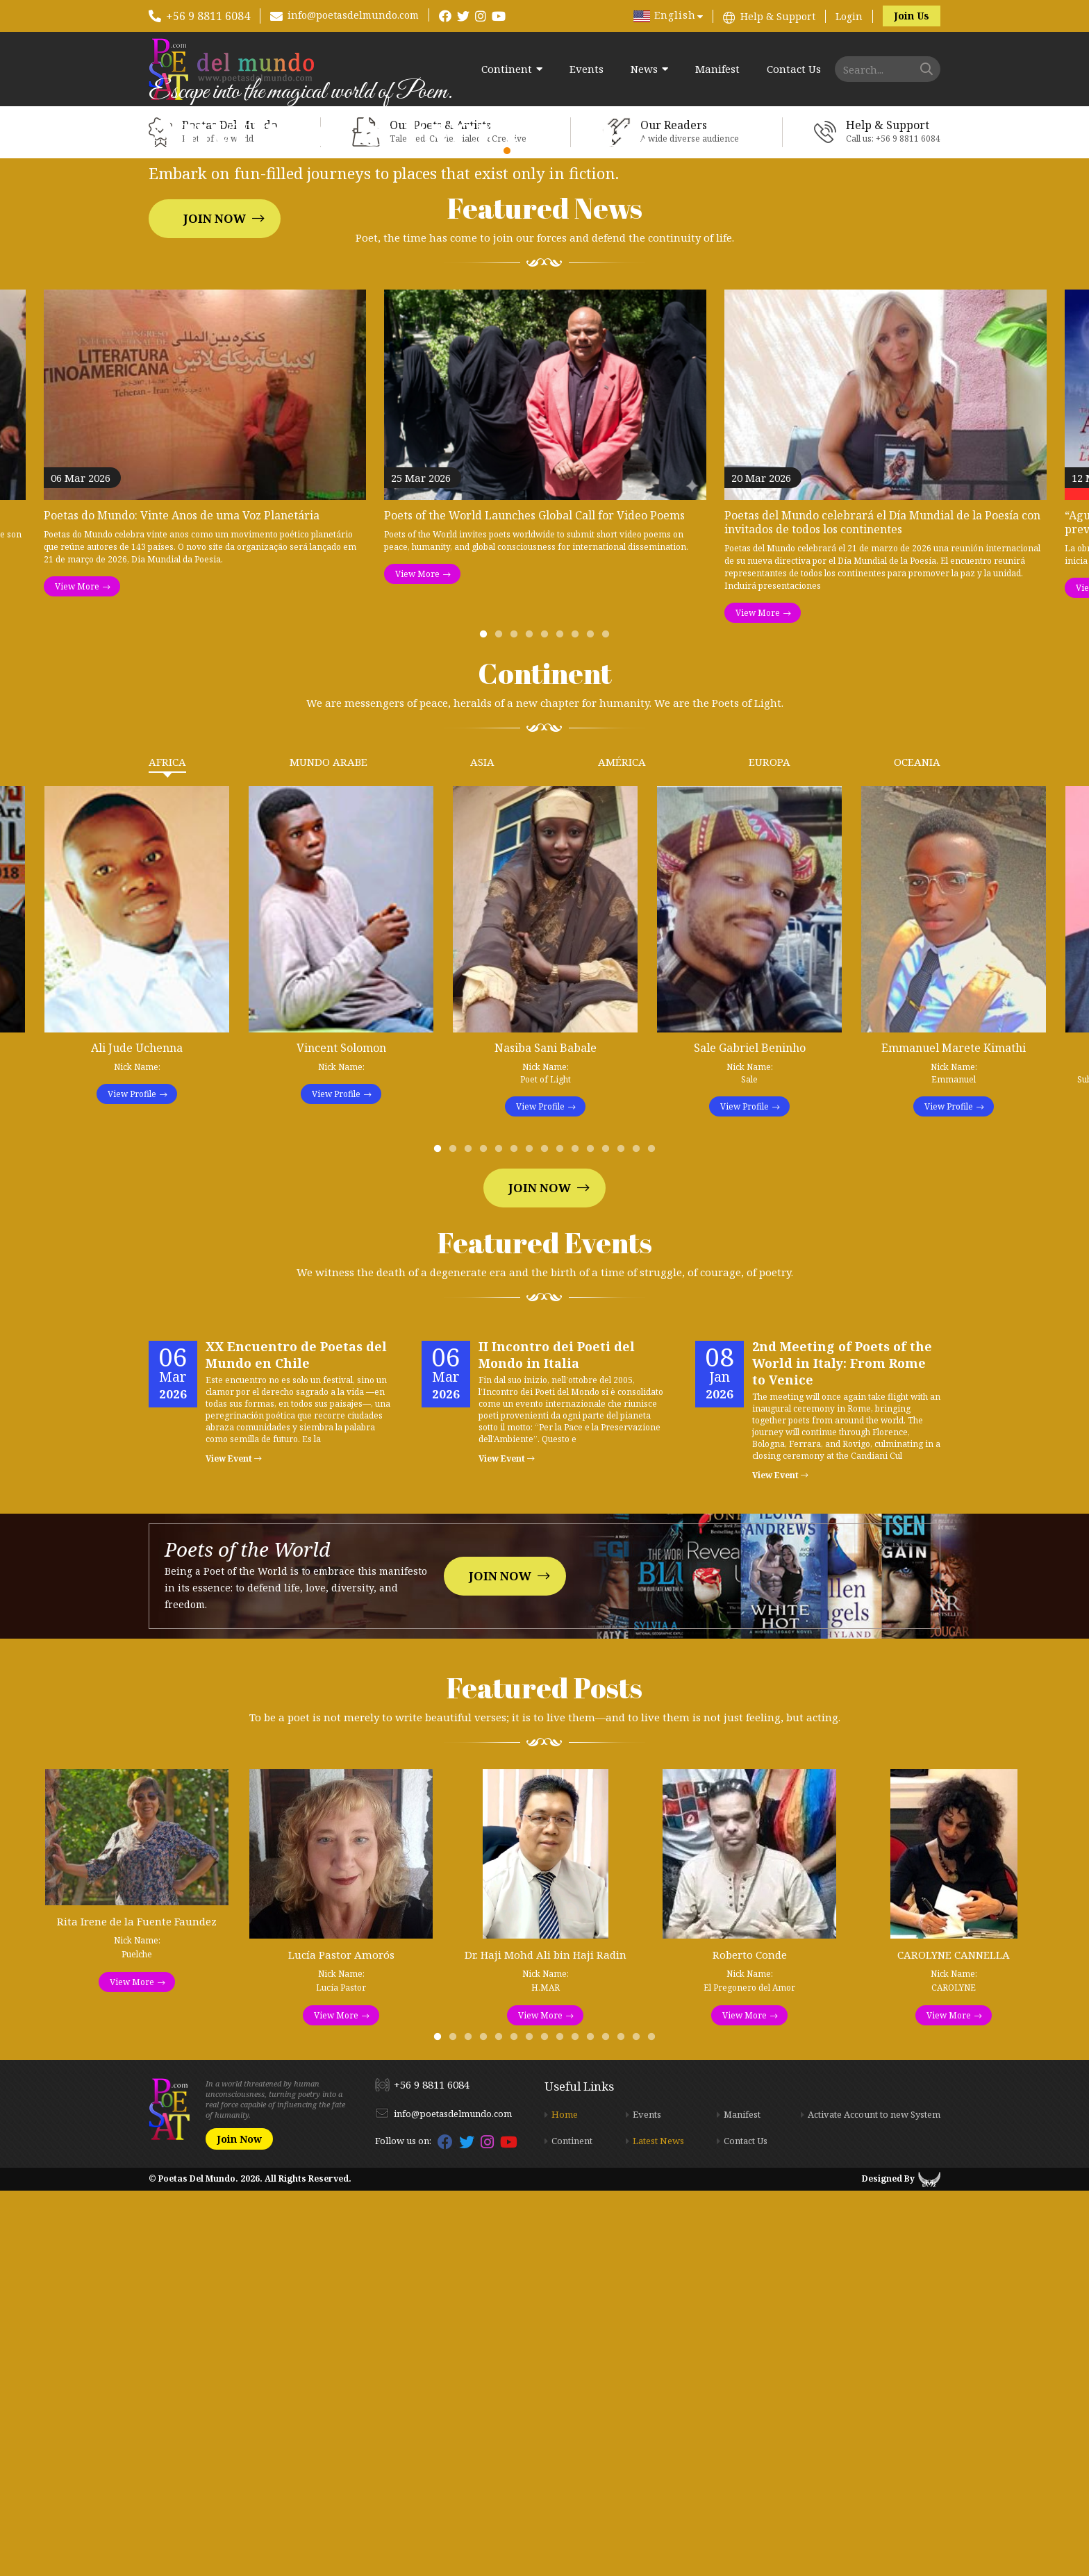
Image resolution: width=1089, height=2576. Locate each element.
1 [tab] (486, 1023)
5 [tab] (547, 1023)
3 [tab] (517, 1023)
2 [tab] (501, 1023)
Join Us (911, 15)
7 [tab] (578, 1023)
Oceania (917, 1148)
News (644, 69)
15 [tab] (654, 1538)
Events (587, 69)
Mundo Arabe (328, 1148)
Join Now (214, 411)
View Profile (132, 1480)
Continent (506, 69)
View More (77, 972)
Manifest (717, 69)
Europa (769, 1148)
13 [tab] (624, 1538)
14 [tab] (639, 1538)
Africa (167, 1148)
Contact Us (794, 69)
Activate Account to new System (874, 2500)
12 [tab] (608, 1538)
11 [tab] (593, 1538)
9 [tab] (608, 1023)
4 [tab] (532, 1023)
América (622, 1148)
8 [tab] (593, 1023)
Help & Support (777, 16)
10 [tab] (578, 1538)
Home (564, 2500)
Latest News (658, 2526)
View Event (234, 1844)
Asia (482, 1148)
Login (849, 16)
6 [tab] (563, 1023)
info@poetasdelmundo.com (353, 15)
